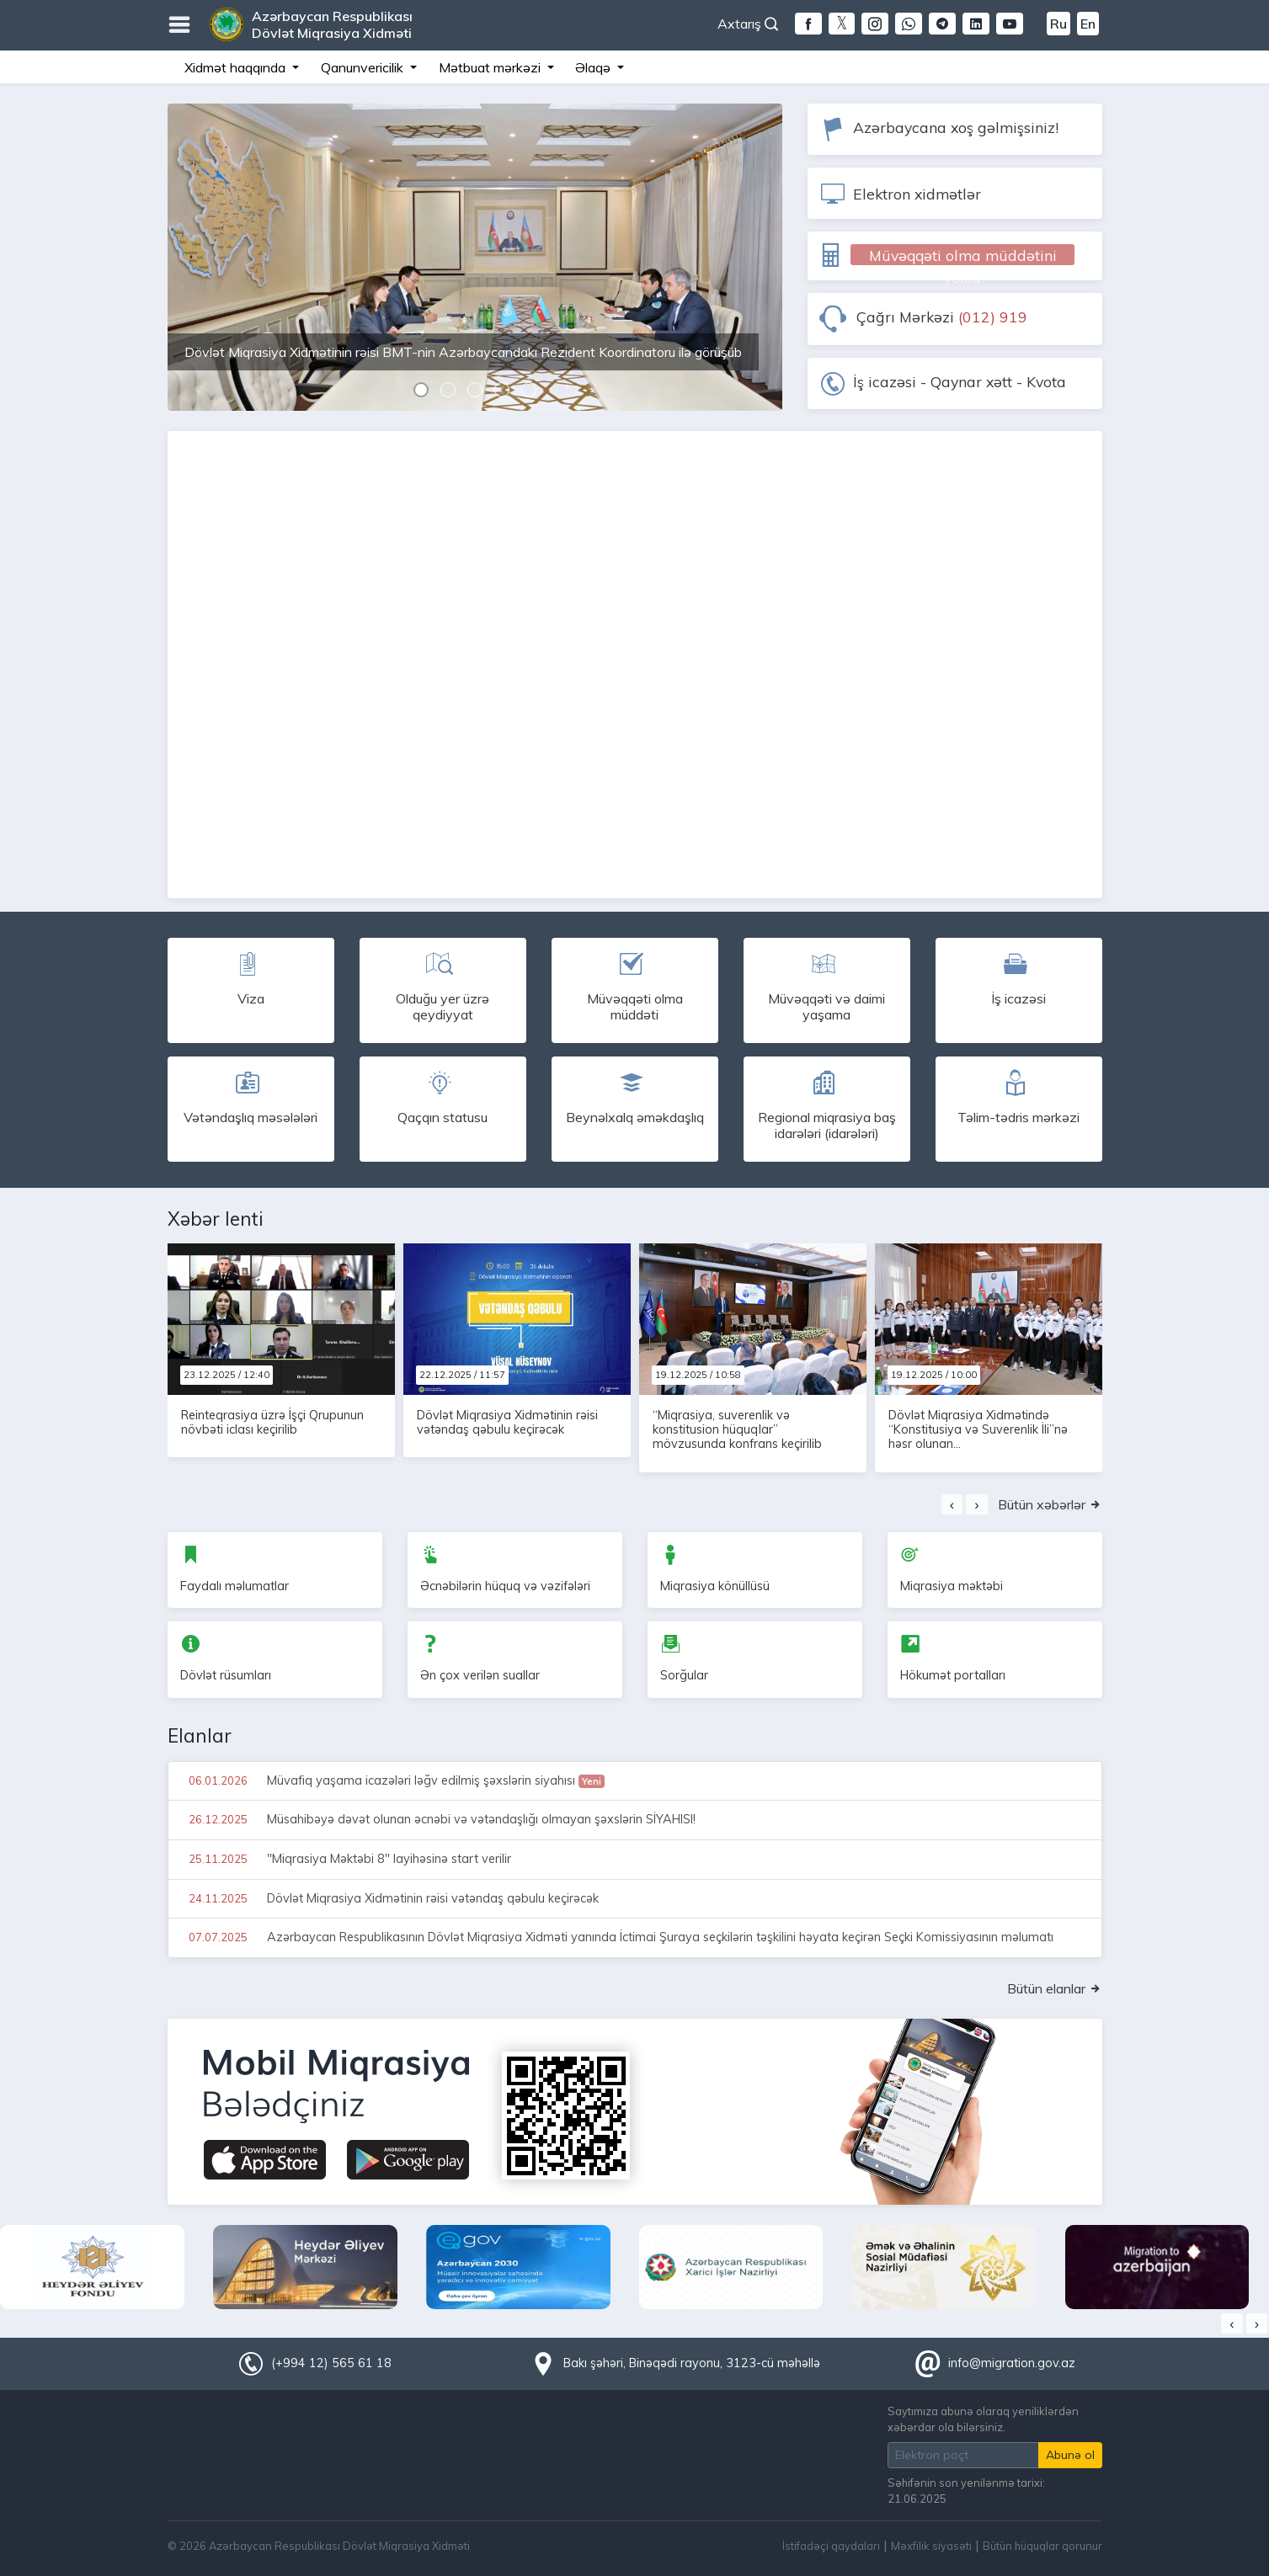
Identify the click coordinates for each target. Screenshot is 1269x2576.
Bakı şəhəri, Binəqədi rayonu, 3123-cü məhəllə (691, 2363)
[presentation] (951, 1504)
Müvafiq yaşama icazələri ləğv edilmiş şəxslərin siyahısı (395, 1780)
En (1088, 23)
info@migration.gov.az (1011, 2363)
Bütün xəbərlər (1050, 1504)
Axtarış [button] (747, 23)
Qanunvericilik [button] (364, 67)
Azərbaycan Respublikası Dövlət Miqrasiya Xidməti (332, 24)
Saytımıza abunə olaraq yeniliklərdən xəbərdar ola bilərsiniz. (983, 2419)
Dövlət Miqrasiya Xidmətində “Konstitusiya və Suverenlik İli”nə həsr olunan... (978, 1430)
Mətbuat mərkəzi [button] (491, 67)
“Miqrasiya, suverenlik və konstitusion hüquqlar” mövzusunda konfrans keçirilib (737, 1430)
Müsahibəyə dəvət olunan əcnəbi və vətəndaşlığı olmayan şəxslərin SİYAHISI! (440, 1819)
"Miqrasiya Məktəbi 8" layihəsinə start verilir (348, 1858)
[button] (421, 392)
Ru (1058, 23)
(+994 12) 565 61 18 (331, 2363)
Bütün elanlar (1054, 1988)
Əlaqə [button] (594, 67)
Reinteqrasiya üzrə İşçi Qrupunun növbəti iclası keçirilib (272, 1422)
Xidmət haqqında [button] (236, 67)
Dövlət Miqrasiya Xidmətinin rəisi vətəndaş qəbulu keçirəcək (507, 1422)
